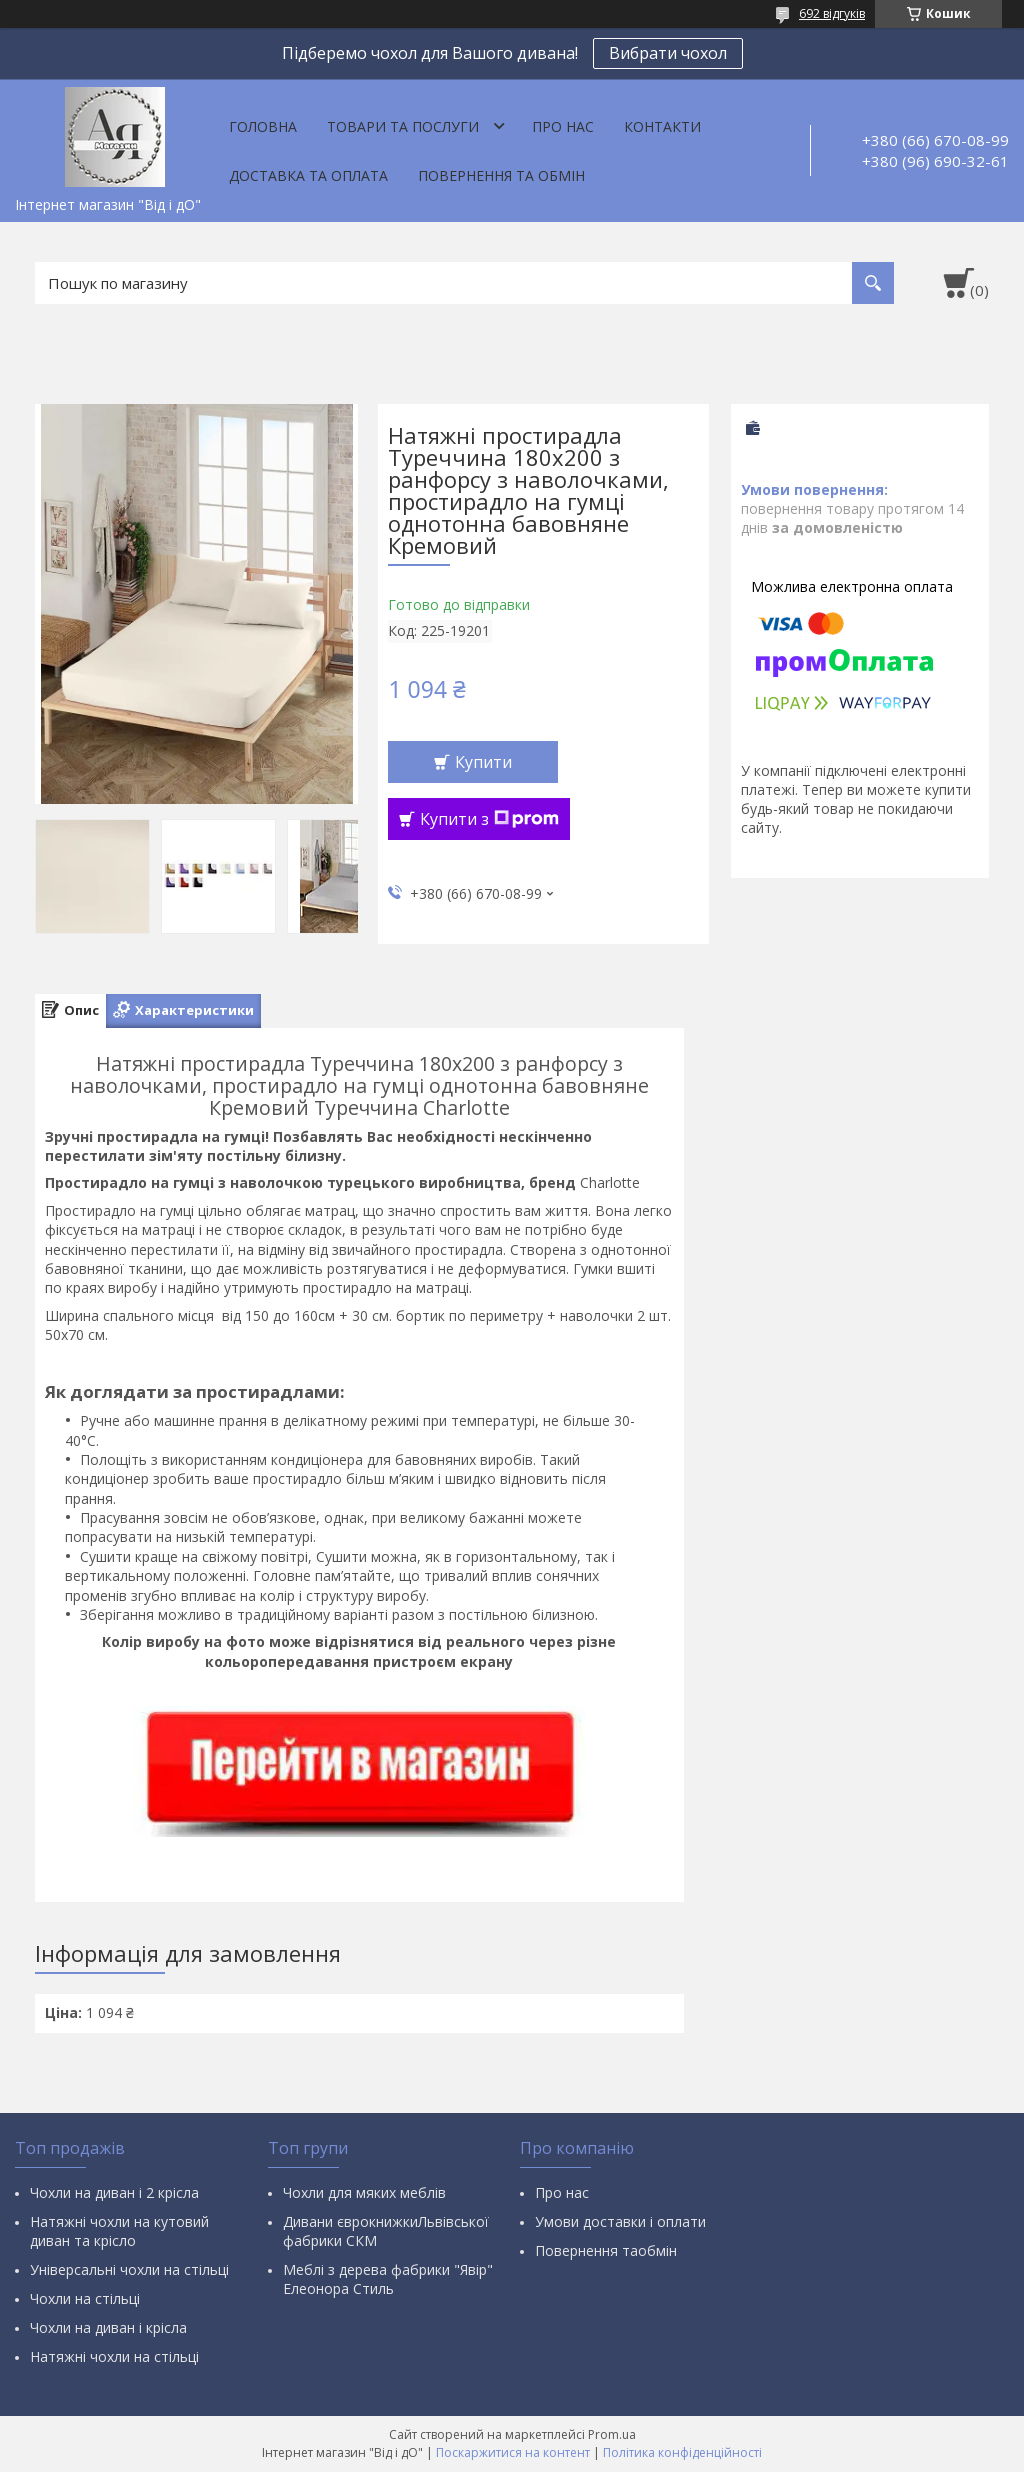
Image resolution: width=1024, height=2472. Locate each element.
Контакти (662, 126)
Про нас (563, 126)
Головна (263, 126)
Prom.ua (612, 2434)
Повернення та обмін (501, 175)
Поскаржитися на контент (513, 2452)
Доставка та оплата (308, 175)
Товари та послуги (403, 126)
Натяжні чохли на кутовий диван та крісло (119, 2231)
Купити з (489, 819)
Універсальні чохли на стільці (129, 2269)
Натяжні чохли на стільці (114, 2356)
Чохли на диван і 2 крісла (114, 2192)
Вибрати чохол (668, 53)
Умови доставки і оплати (620, 2221)
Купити (483, 762)
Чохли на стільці (85, 2298)
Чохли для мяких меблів (364, 2192)
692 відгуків (832, 13)
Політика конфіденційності (682, 2452)
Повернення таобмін (606, 2250)
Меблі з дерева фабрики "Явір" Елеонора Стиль (388, 2279)
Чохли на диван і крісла (108, 2327)
